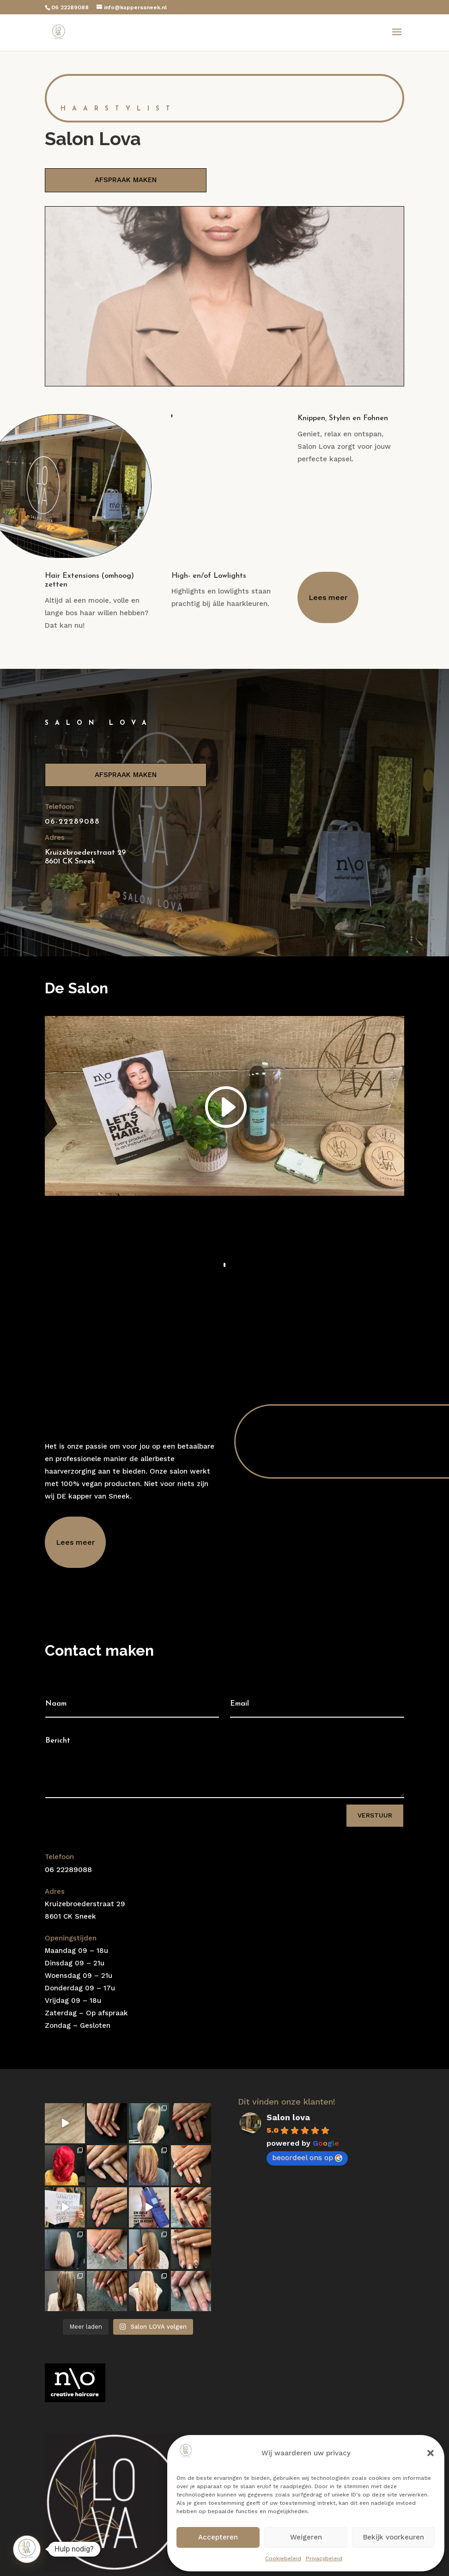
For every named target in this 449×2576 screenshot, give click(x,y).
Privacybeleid (324, 2558)
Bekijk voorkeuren (393, 2537)
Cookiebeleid (283, 2558)
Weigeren (306, 2537)
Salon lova (288, 2117)
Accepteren (218, 2537)
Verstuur (375, 1815)
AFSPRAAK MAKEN (126, 180)
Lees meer (328, 597)
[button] (430, 2453)
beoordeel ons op (307, 2157)
